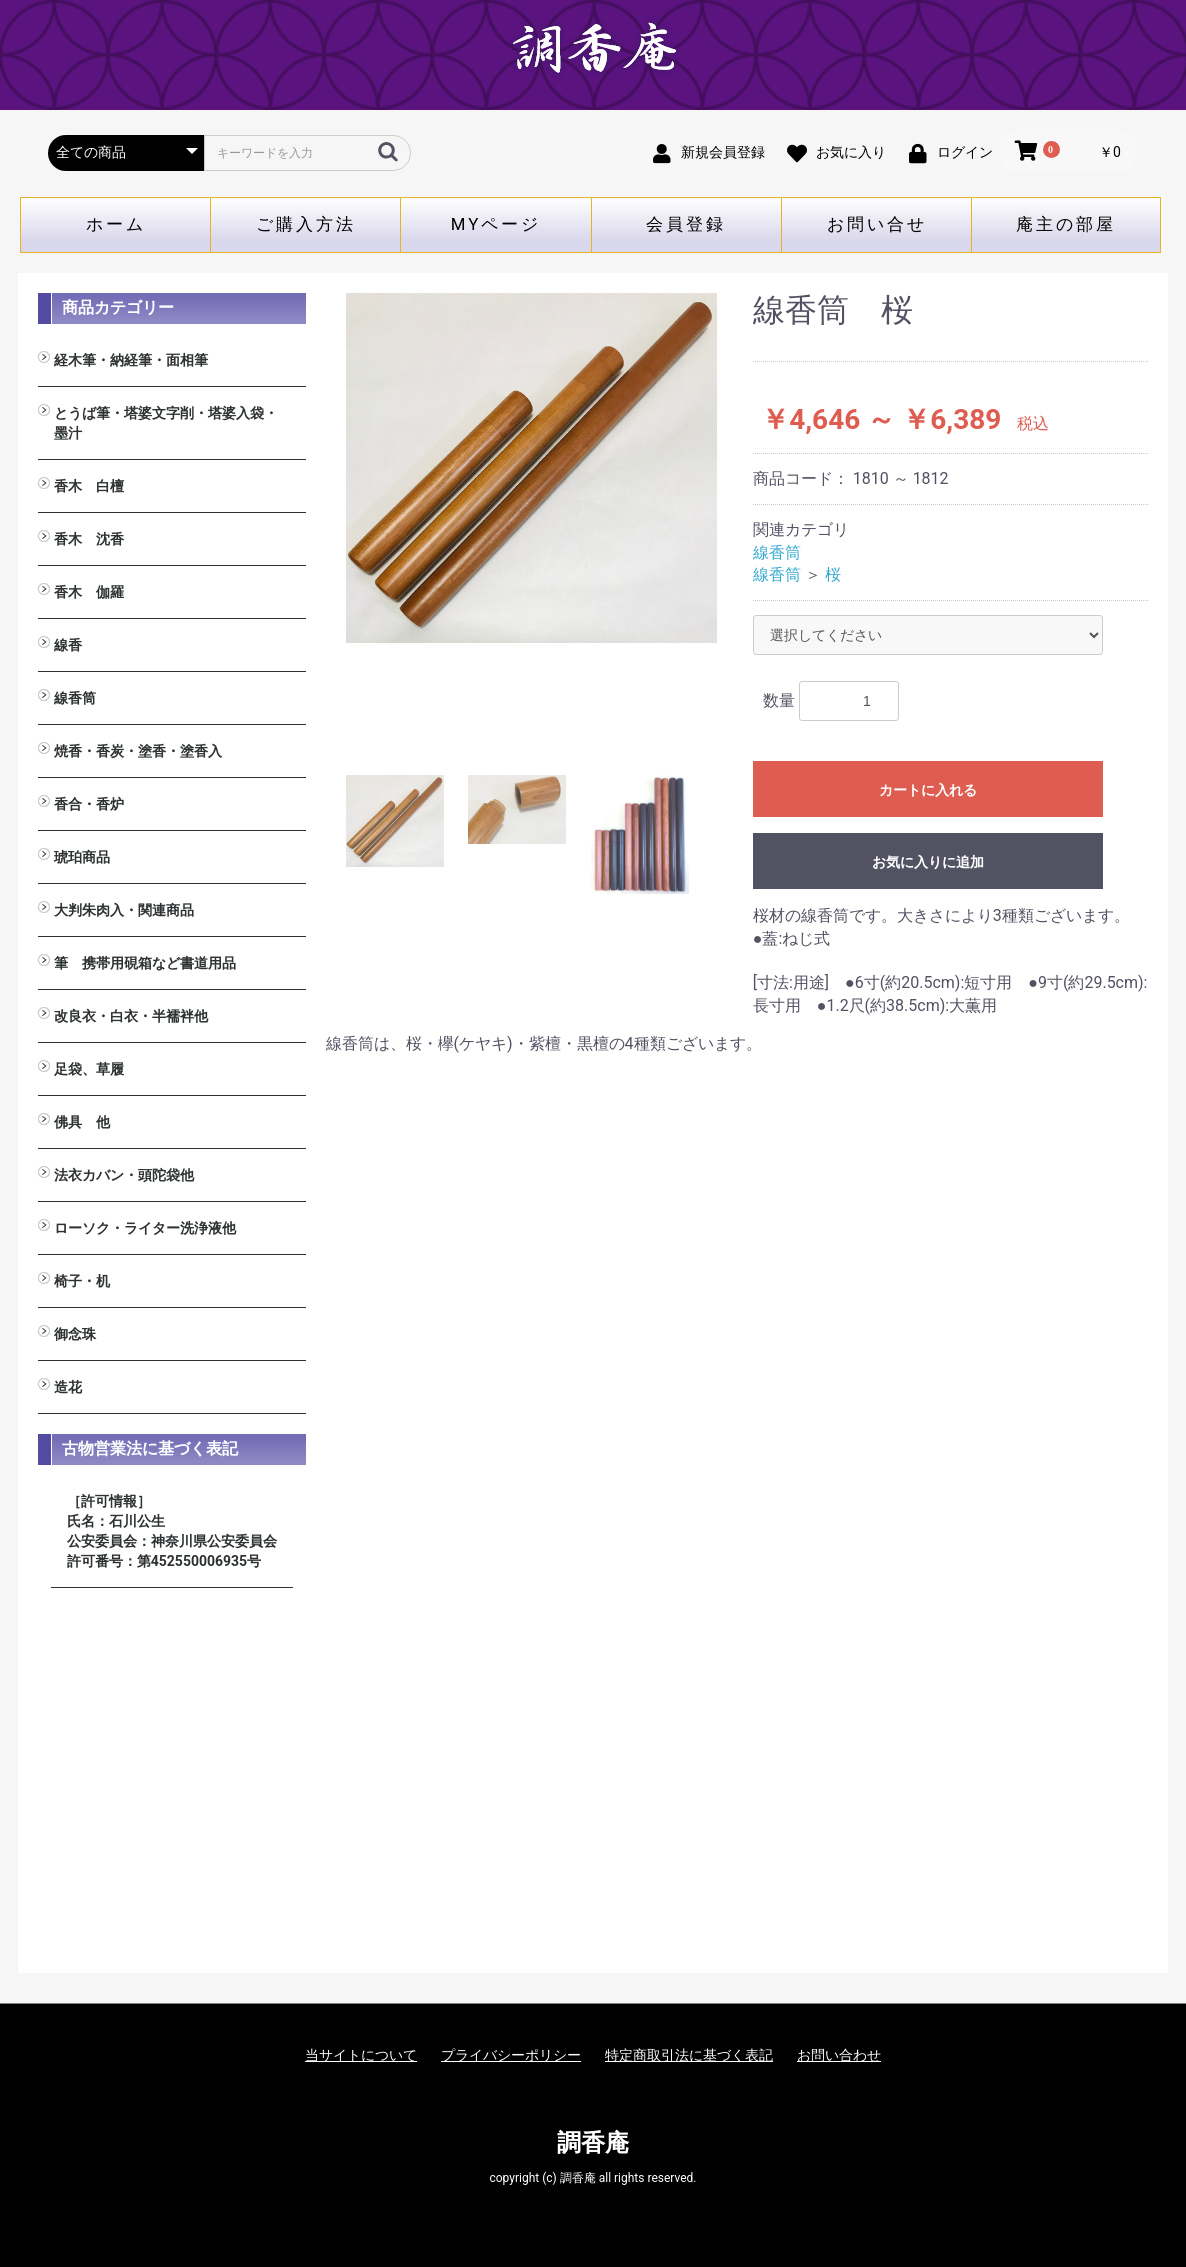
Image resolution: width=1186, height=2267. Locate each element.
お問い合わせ (839, 2055)
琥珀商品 (82, 857)
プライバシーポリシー (511, 2055)
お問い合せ (877, 224)
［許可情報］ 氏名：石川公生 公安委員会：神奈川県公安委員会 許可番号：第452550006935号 (172, 1531)
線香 (68, 645)
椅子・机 (82, 1281)
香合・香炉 (89, 804)
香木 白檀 (89, 486)
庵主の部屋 (1066, 224)
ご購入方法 (306, 224)
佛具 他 (82, 1122)
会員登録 (686, 224)
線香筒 (75, 698)
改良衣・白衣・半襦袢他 (131, 1016)
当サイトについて (361, 2055)
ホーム (116, 224)
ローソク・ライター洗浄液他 (145, 1228)
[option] (532, 468)
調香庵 (593, 2143)
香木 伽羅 (89, 592)
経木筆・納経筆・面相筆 (131, 360)
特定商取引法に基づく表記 (689, 2055)
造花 (68, 1387)
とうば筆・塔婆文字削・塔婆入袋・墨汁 (166, 423)
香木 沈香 (89, 539)
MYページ (496, 224)
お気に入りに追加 (928, 862)
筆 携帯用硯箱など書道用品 (145, 963)
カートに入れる (928, 790)
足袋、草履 (89, 1069)
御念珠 (75, 1334)
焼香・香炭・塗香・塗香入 (138, 751)
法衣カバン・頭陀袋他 (124, 1175)
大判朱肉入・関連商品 (124, 910)
